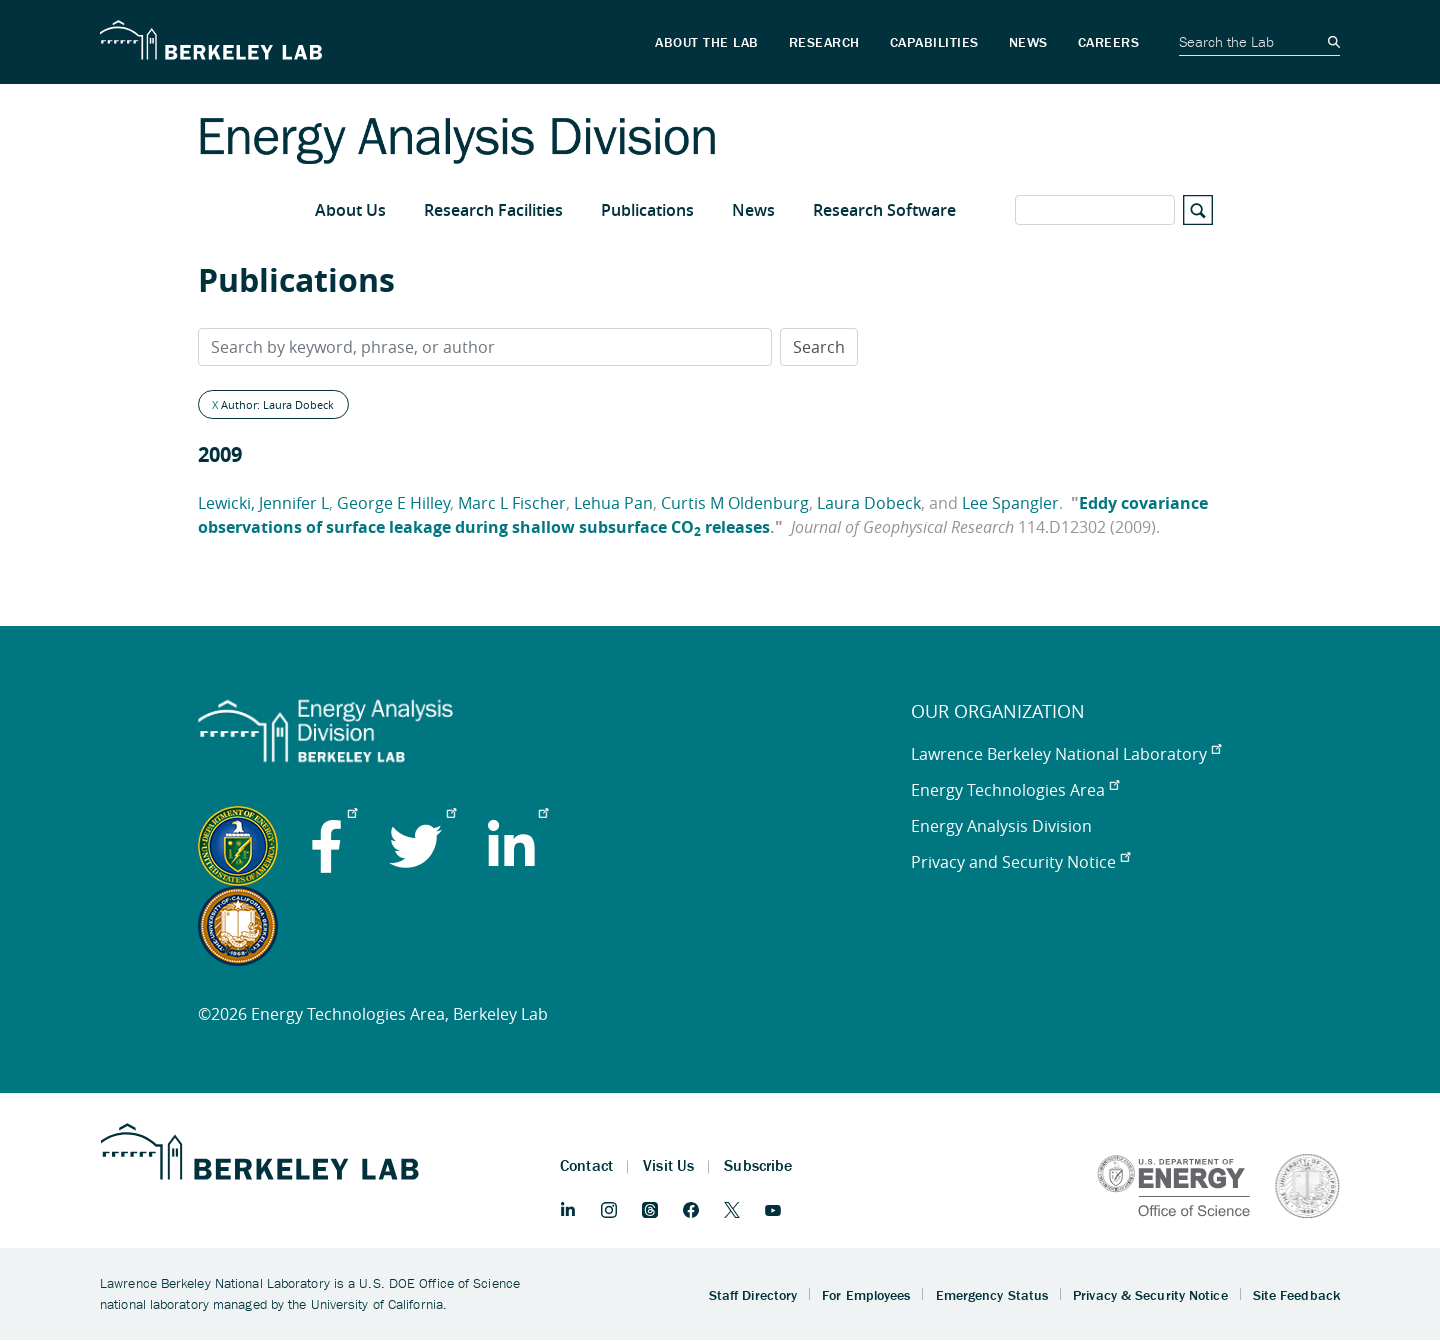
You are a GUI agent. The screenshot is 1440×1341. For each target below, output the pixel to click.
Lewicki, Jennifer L (263, 503)
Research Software (884, 210)
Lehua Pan (613, 503)
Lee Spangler (1010, 503)
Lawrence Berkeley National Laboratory (1066, 754)
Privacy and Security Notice (1020, 862)
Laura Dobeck (869, 503)
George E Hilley (393, 503)
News (753, 210)
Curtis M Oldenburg (735, 503)
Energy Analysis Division (1001, 826)
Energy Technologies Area (1015, 790)
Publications (647, 210)
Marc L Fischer (512, 503)
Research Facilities (493, 210)
